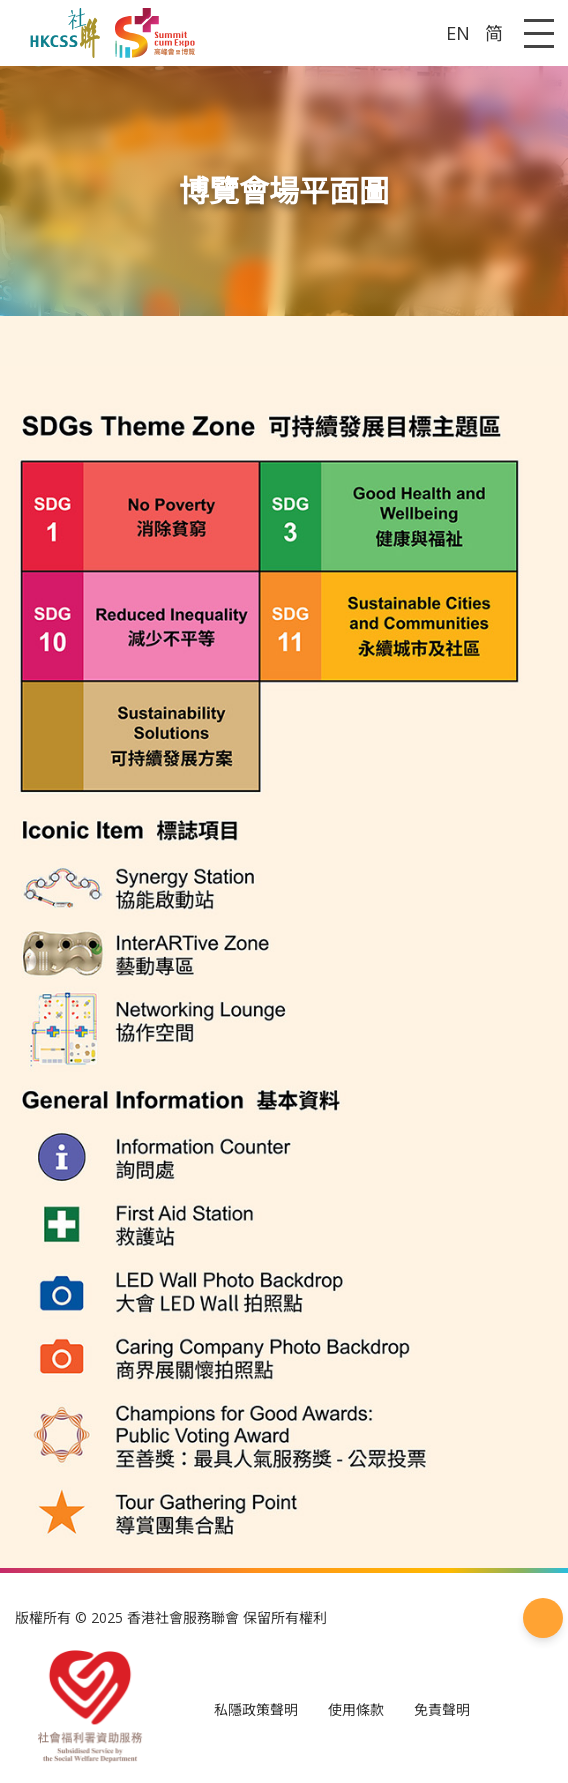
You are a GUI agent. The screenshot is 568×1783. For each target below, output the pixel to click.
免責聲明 (442, 1709)
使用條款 (356, 1709)
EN (458, 33)
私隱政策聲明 (256, 1709)
